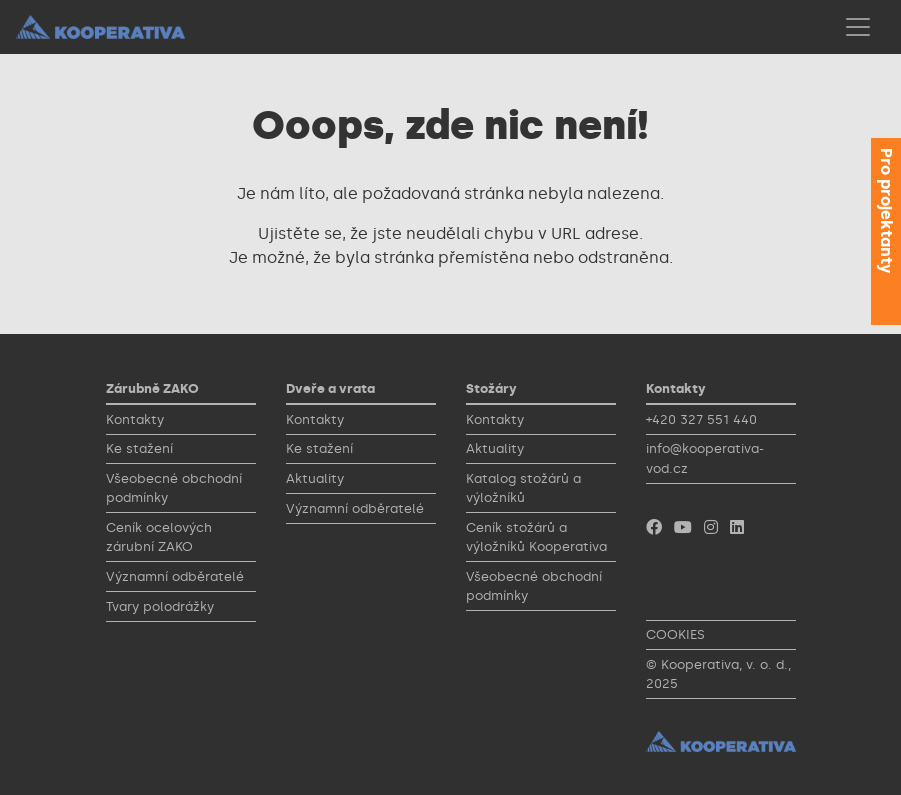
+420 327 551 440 (701, 419)
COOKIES (675, 634)
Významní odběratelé (175, 576)
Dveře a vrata (330, 388)
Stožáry (491, 388)
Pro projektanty (886, 210)
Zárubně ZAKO (152, 388)
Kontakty (135, 419)
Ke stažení (139, 448)
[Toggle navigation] (858, 27)
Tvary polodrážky (160, 606)
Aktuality (315, 478)
